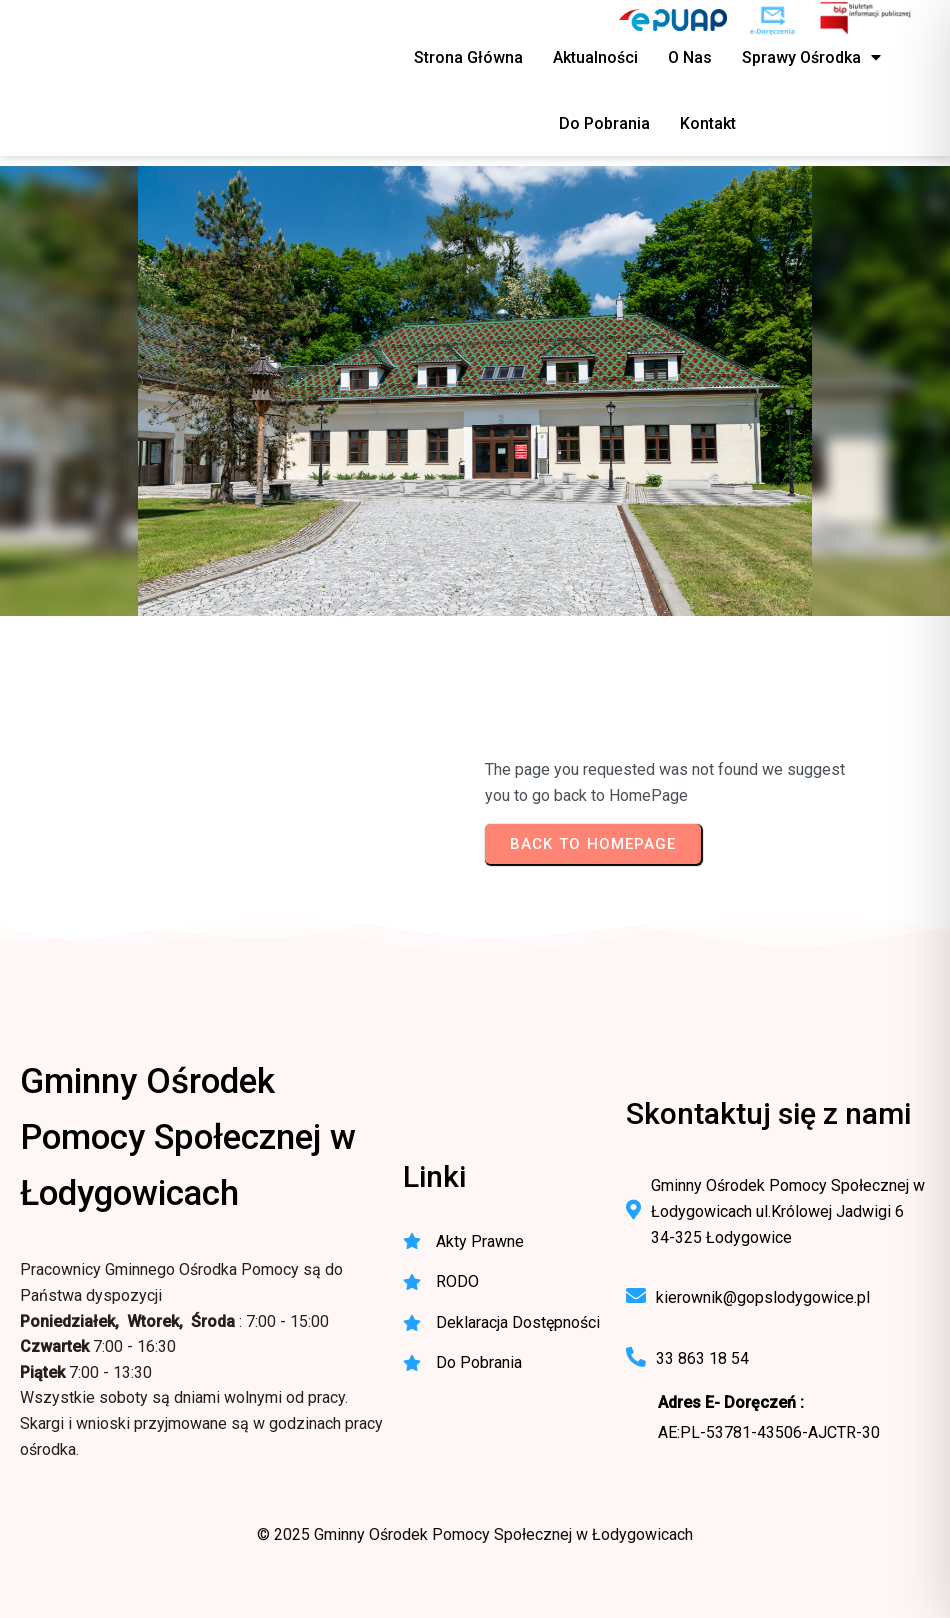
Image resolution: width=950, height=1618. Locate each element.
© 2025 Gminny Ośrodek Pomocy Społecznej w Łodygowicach (475, 1534)
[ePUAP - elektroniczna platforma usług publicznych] (673, 20)
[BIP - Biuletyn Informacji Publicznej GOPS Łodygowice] (866, 20)
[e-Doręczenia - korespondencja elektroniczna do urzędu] (772, 20)
